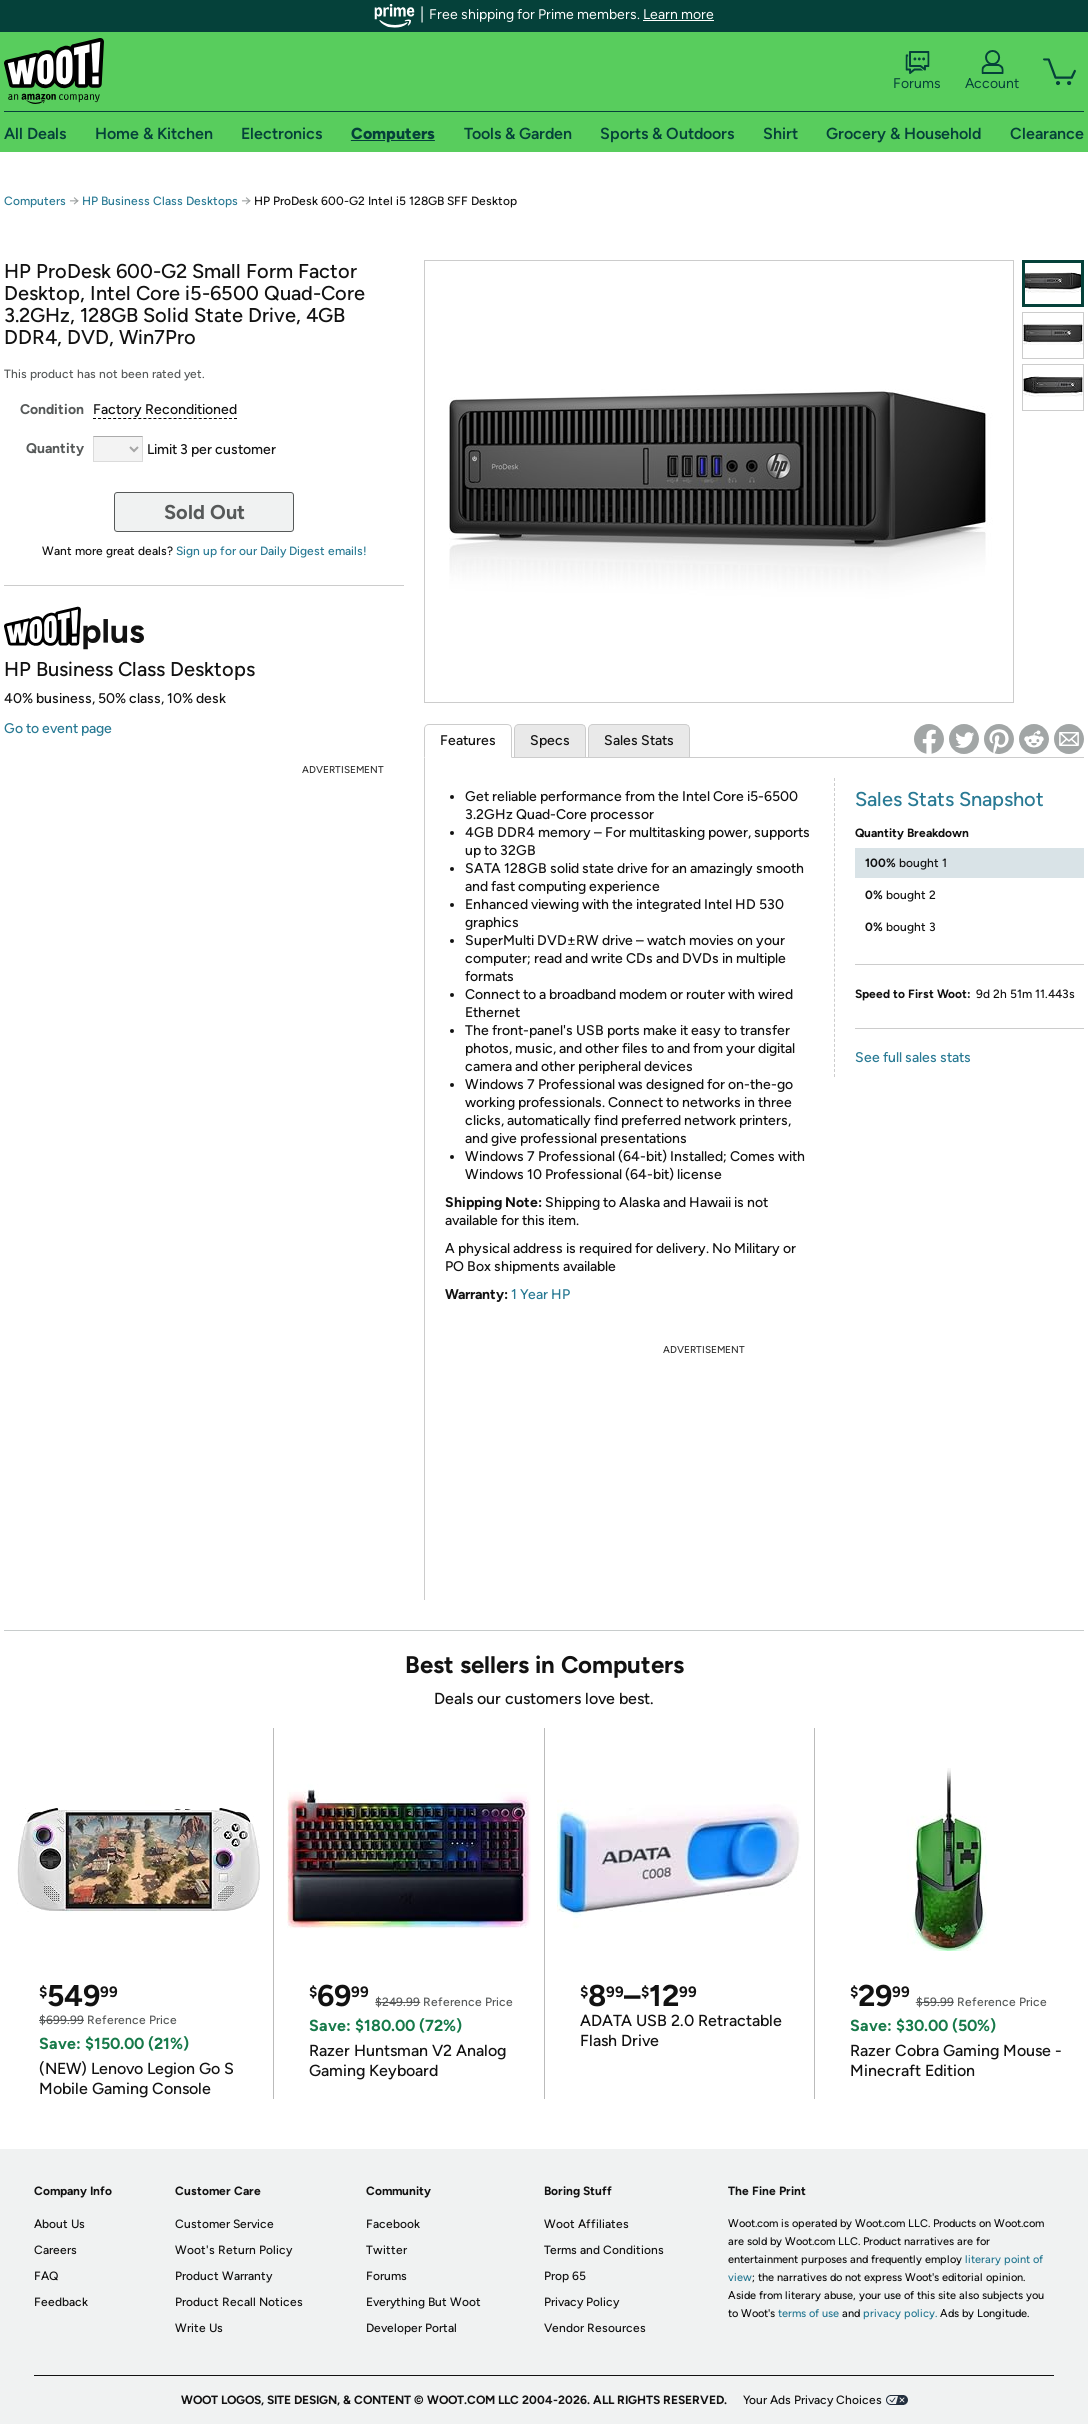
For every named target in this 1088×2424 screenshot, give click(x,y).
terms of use (808, 2313)
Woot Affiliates (586, 2224)
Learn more (678, 14)
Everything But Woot (423, 2302)
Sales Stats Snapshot (949, 799)
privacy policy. (900, 2313)
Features (468, 740)
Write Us (199, 2328)
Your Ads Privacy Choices (812, 2400)
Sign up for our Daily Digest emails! (271, 551)
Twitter (386, 2250)
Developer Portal (411, 2328)
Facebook (393, 2224)
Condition (52, 409)
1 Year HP (540, 1294)
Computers (35, 201)
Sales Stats (639, 740)
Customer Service (224, 2224)
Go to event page (58, 728)
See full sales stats (913, 1057)
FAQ (46, 2276)
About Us (59, 2224)
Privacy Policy (581, 2302)
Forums (917, 71)
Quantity (55, 448)
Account (992, 71)
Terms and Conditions (604, 2250)
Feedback (61, 2302)
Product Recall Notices (239, 2302)
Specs (550, 740)
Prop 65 (565, 2276)
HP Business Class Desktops (160, 201)
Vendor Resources (595, 2328)
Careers (55, 2250)
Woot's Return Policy (233, 2250)
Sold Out (204, 512)
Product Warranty (223, 2276)
